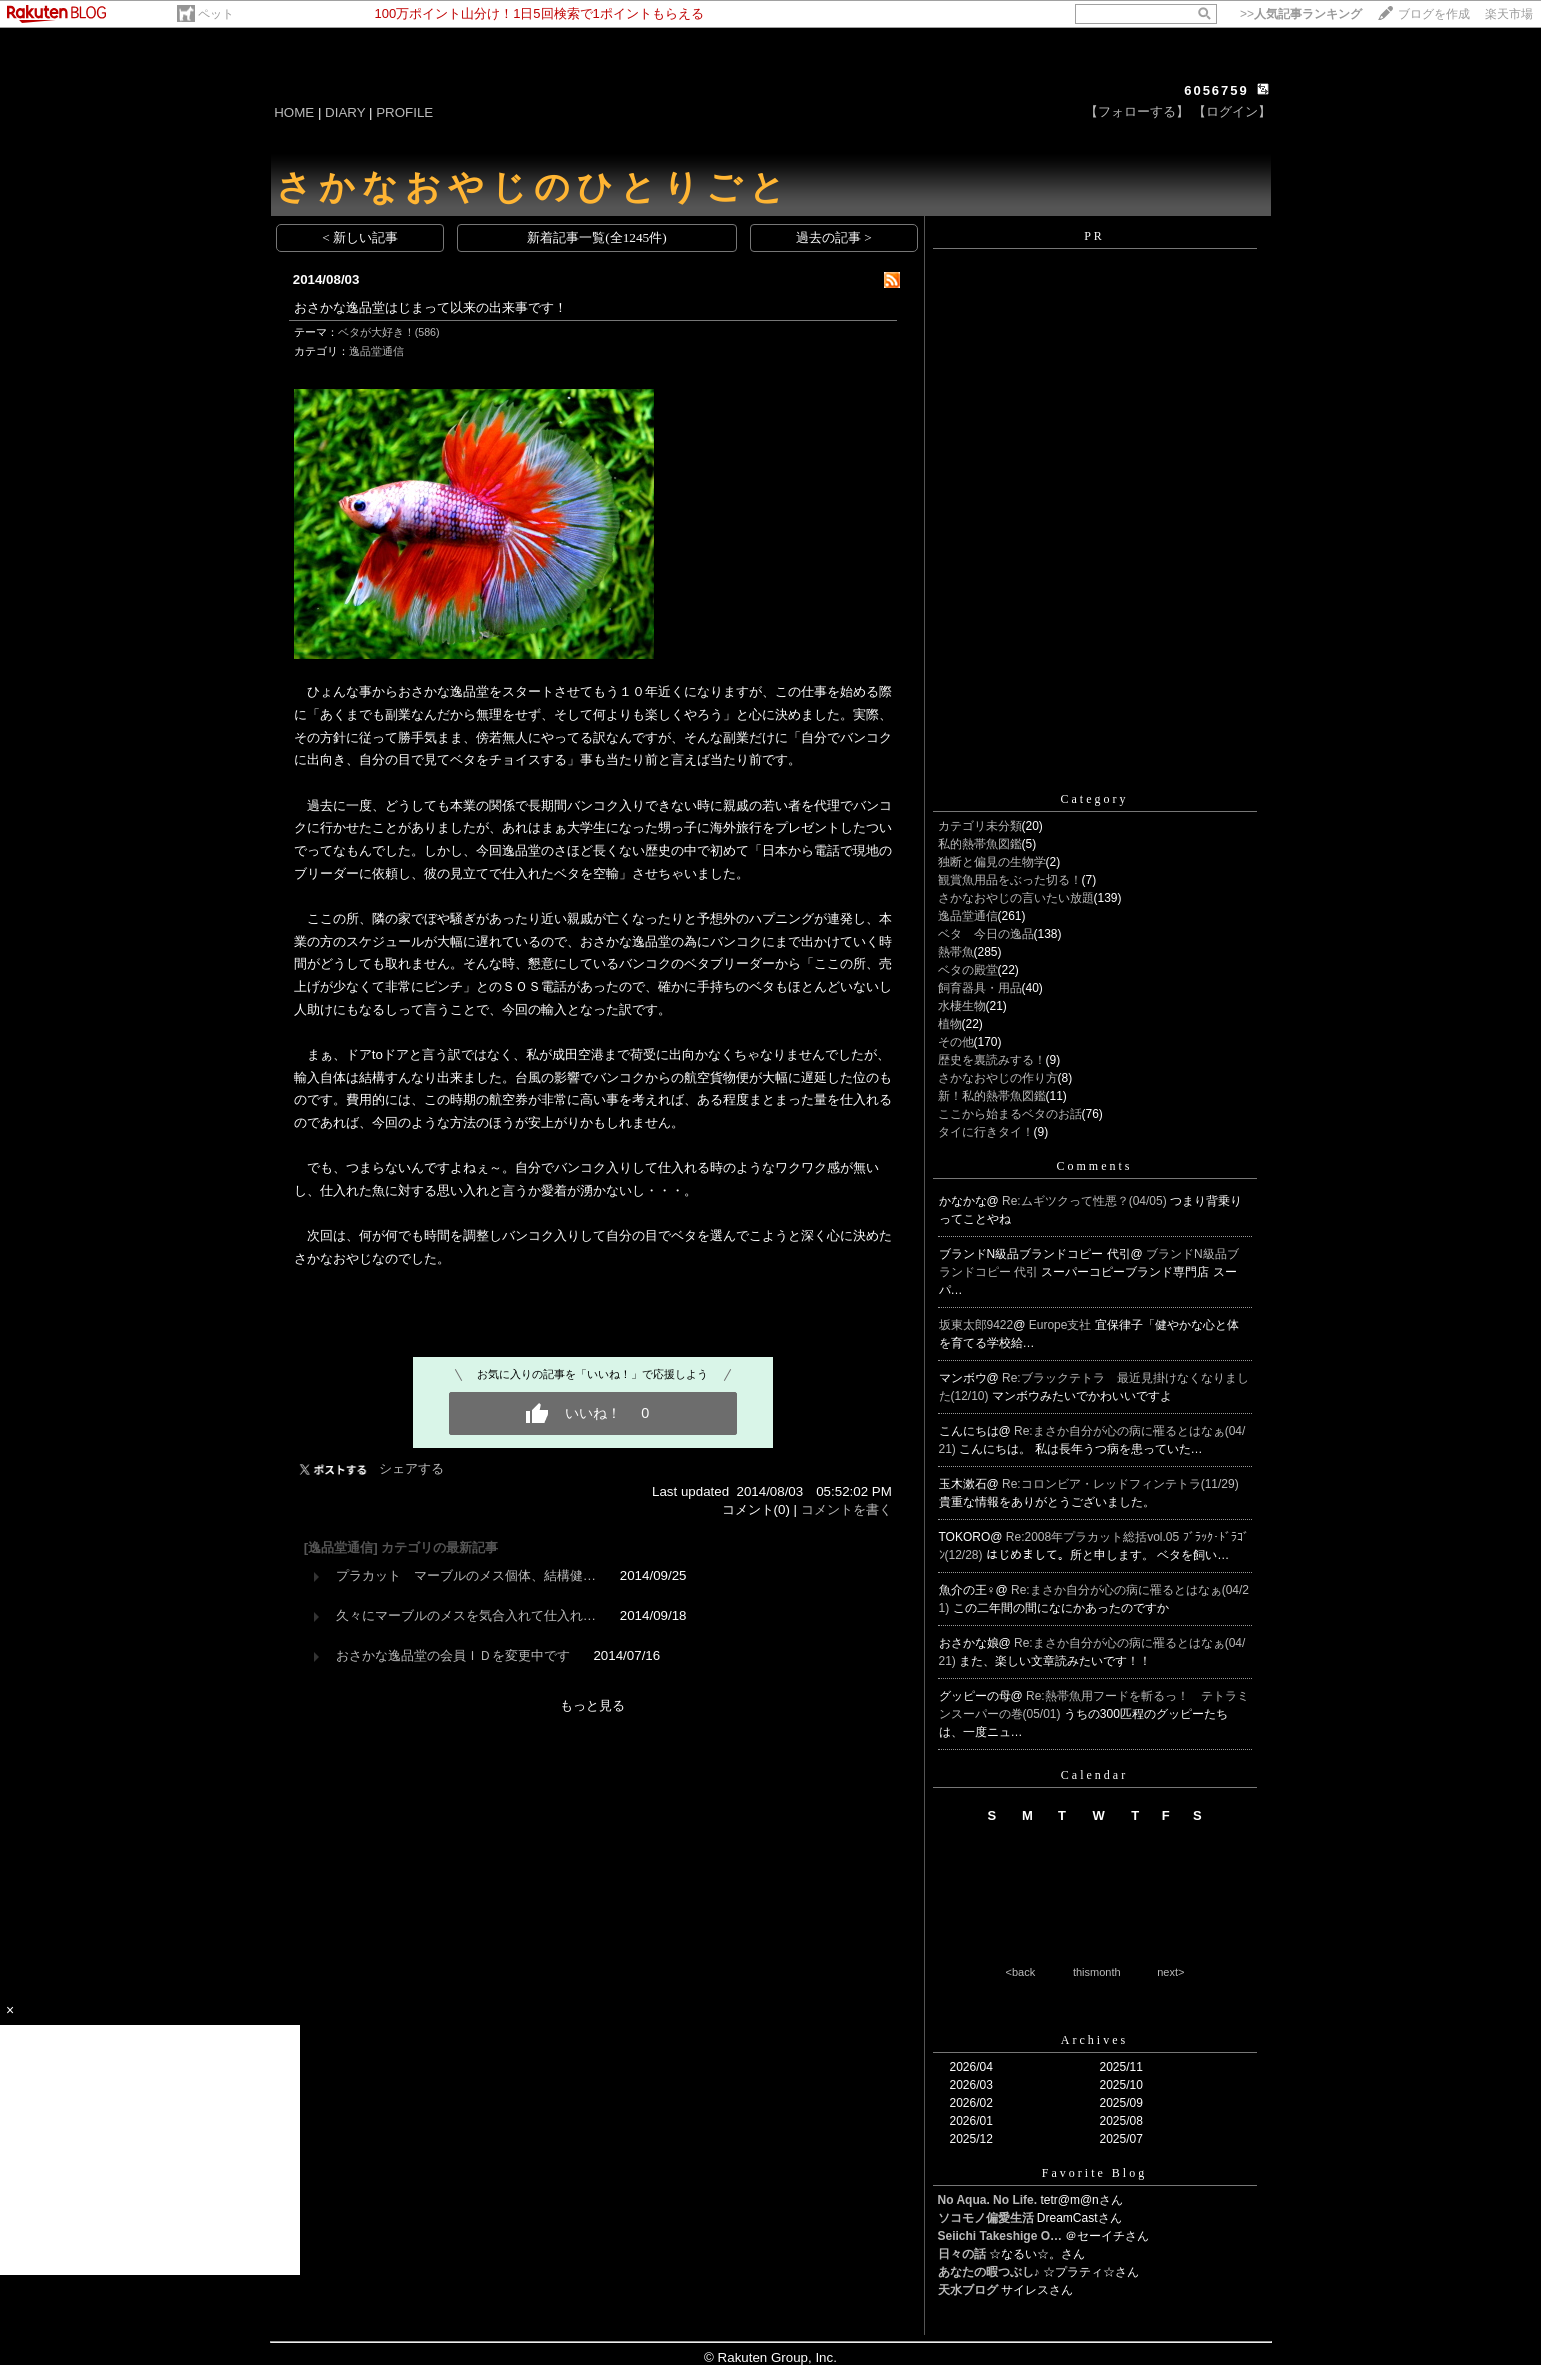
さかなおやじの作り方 (998, 1078)
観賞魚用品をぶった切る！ (1010, 880)
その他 (956, 1042)
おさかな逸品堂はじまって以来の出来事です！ (430, 307)
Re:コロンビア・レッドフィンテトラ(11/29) (1120, 1484)
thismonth (1097, 1972)
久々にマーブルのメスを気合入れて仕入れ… (466, 1615)
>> (1301, 14)
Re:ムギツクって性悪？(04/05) (1086, 1201)
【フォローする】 (1137, 111)
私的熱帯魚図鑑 (980, 844)
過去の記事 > (834, 237)
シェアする (411, 1468)
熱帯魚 (956, 952)
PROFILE (404, 112)
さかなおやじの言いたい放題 (1016, 898)
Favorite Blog (1094, 2173)
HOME (294, 112)
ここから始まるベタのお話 (1010, 1114)
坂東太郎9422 (976, 1325)
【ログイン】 (1232, 111)
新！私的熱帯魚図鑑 (992, 1096)
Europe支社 (1062, 1325)
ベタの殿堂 (968, 970)
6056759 (1216, 90)
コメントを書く (846, 1509)
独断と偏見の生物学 (992, 862)
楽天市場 (1509, 14)
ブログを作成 (1434, 14)
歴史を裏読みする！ (992, 1060)
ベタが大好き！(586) (389, 332)
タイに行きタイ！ (986, 1132)
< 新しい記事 (360, 237)
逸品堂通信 (376, 351)
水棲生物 (962, 1006)
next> (1170, 1972)
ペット (216, 14)
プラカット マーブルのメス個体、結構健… (466, 1575)
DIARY (345, 112)
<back (1021, 1972)
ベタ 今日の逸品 (986, 934)
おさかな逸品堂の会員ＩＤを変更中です (453, 1655)
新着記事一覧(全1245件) (597, 237)
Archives (1094, 2040)
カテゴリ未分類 (980, 826)
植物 (950, 1024)
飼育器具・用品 (980, 988)
